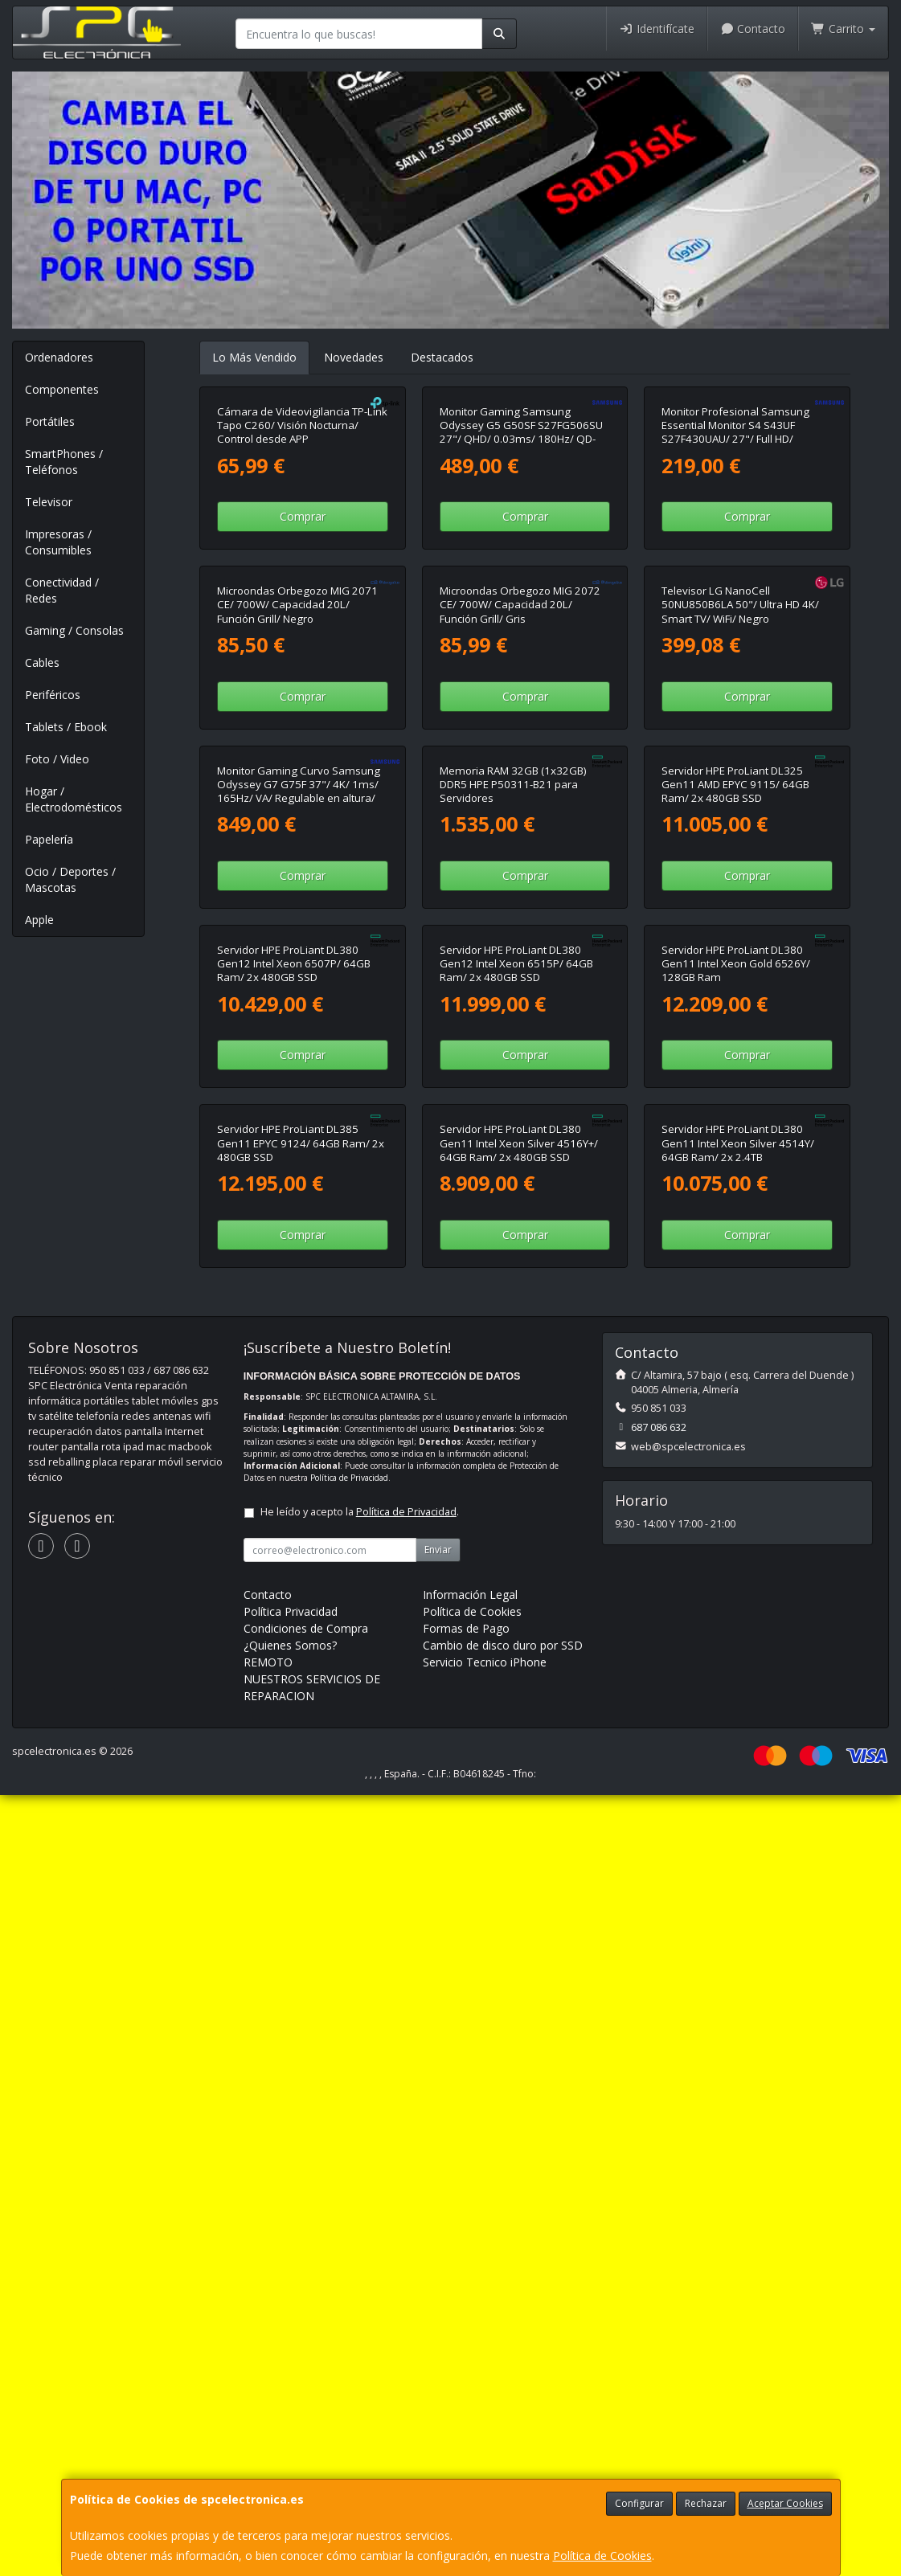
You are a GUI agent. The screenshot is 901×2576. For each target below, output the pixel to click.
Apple (39, 919)
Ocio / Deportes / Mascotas (70, 879)
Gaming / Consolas (74, 630)
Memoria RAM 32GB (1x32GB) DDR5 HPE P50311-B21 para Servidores (513, 1261)
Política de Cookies (602, 2555)
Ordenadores (59, 357)
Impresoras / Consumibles (58, 542)
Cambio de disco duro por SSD (503, 2440)
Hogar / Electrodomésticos (73, 799)
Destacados (442, 357)
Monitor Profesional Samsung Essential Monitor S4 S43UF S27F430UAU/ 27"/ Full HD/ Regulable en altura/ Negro (735, 591)
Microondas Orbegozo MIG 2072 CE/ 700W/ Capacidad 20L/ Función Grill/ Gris (520, 923)
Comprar (303, 675)
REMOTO (268, 2457)
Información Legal (470, 2390)
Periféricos (52, 694)
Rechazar (706, 2503)
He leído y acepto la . (359, 2307)
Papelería (49, 839)
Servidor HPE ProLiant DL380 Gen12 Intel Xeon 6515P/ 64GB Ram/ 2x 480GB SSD (516, 1600)
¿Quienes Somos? (290, 2440)
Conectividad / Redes (62, 590)
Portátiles (50, 421)
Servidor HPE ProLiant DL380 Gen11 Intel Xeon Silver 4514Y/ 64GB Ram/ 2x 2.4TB (737, 1938)
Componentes (62, 389)
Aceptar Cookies (785, 2503)
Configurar (639, 2503)
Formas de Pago (466, 2423)
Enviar (438, 2345)
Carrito (843, 28)
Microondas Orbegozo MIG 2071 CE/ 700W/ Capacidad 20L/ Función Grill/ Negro (297, 923)
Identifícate (656, 28)
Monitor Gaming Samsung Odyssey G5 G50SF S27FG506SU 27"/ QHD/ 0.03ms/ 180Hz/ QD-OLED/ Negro (521, 591)
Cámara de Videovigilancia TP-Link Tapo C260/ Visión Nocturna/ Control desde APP (302, 584)
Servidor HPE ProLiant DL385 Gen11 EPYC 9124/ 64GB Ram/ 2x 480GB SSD (300, 1938)
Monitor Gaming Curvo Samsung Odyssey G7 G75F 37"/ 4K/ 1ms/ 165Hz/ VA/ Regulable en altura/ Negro (298, 1268)
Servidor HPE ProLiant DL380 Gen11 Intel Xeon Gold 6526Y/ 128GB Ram (735, 1600)
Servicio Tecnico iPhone (485, 2457)
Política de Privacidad (349, 2273)
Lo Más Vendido (254, 357)
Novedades (353, 357)
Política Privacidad (291, 2406)
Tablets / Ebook (66, 726)
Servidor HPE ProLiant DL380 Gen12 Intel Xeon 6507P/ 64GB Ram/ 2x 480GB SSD (294, 1600)
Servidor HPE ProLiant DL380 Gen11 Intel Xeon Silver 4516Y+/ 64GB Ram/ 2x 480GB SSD (519, 1938)
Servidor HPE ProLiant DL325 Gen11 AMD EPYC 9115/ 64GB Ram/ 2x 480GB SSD (735, 1261)
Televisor (48, 501)
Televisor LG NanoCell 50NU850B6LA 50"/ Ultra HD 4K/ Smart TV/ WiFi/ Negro (740, 923)
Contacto (753, 28)
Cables (42, 662)
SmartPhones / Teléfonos (64, 461)
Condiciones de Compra (306, 2423)
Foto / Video (57, 759)
